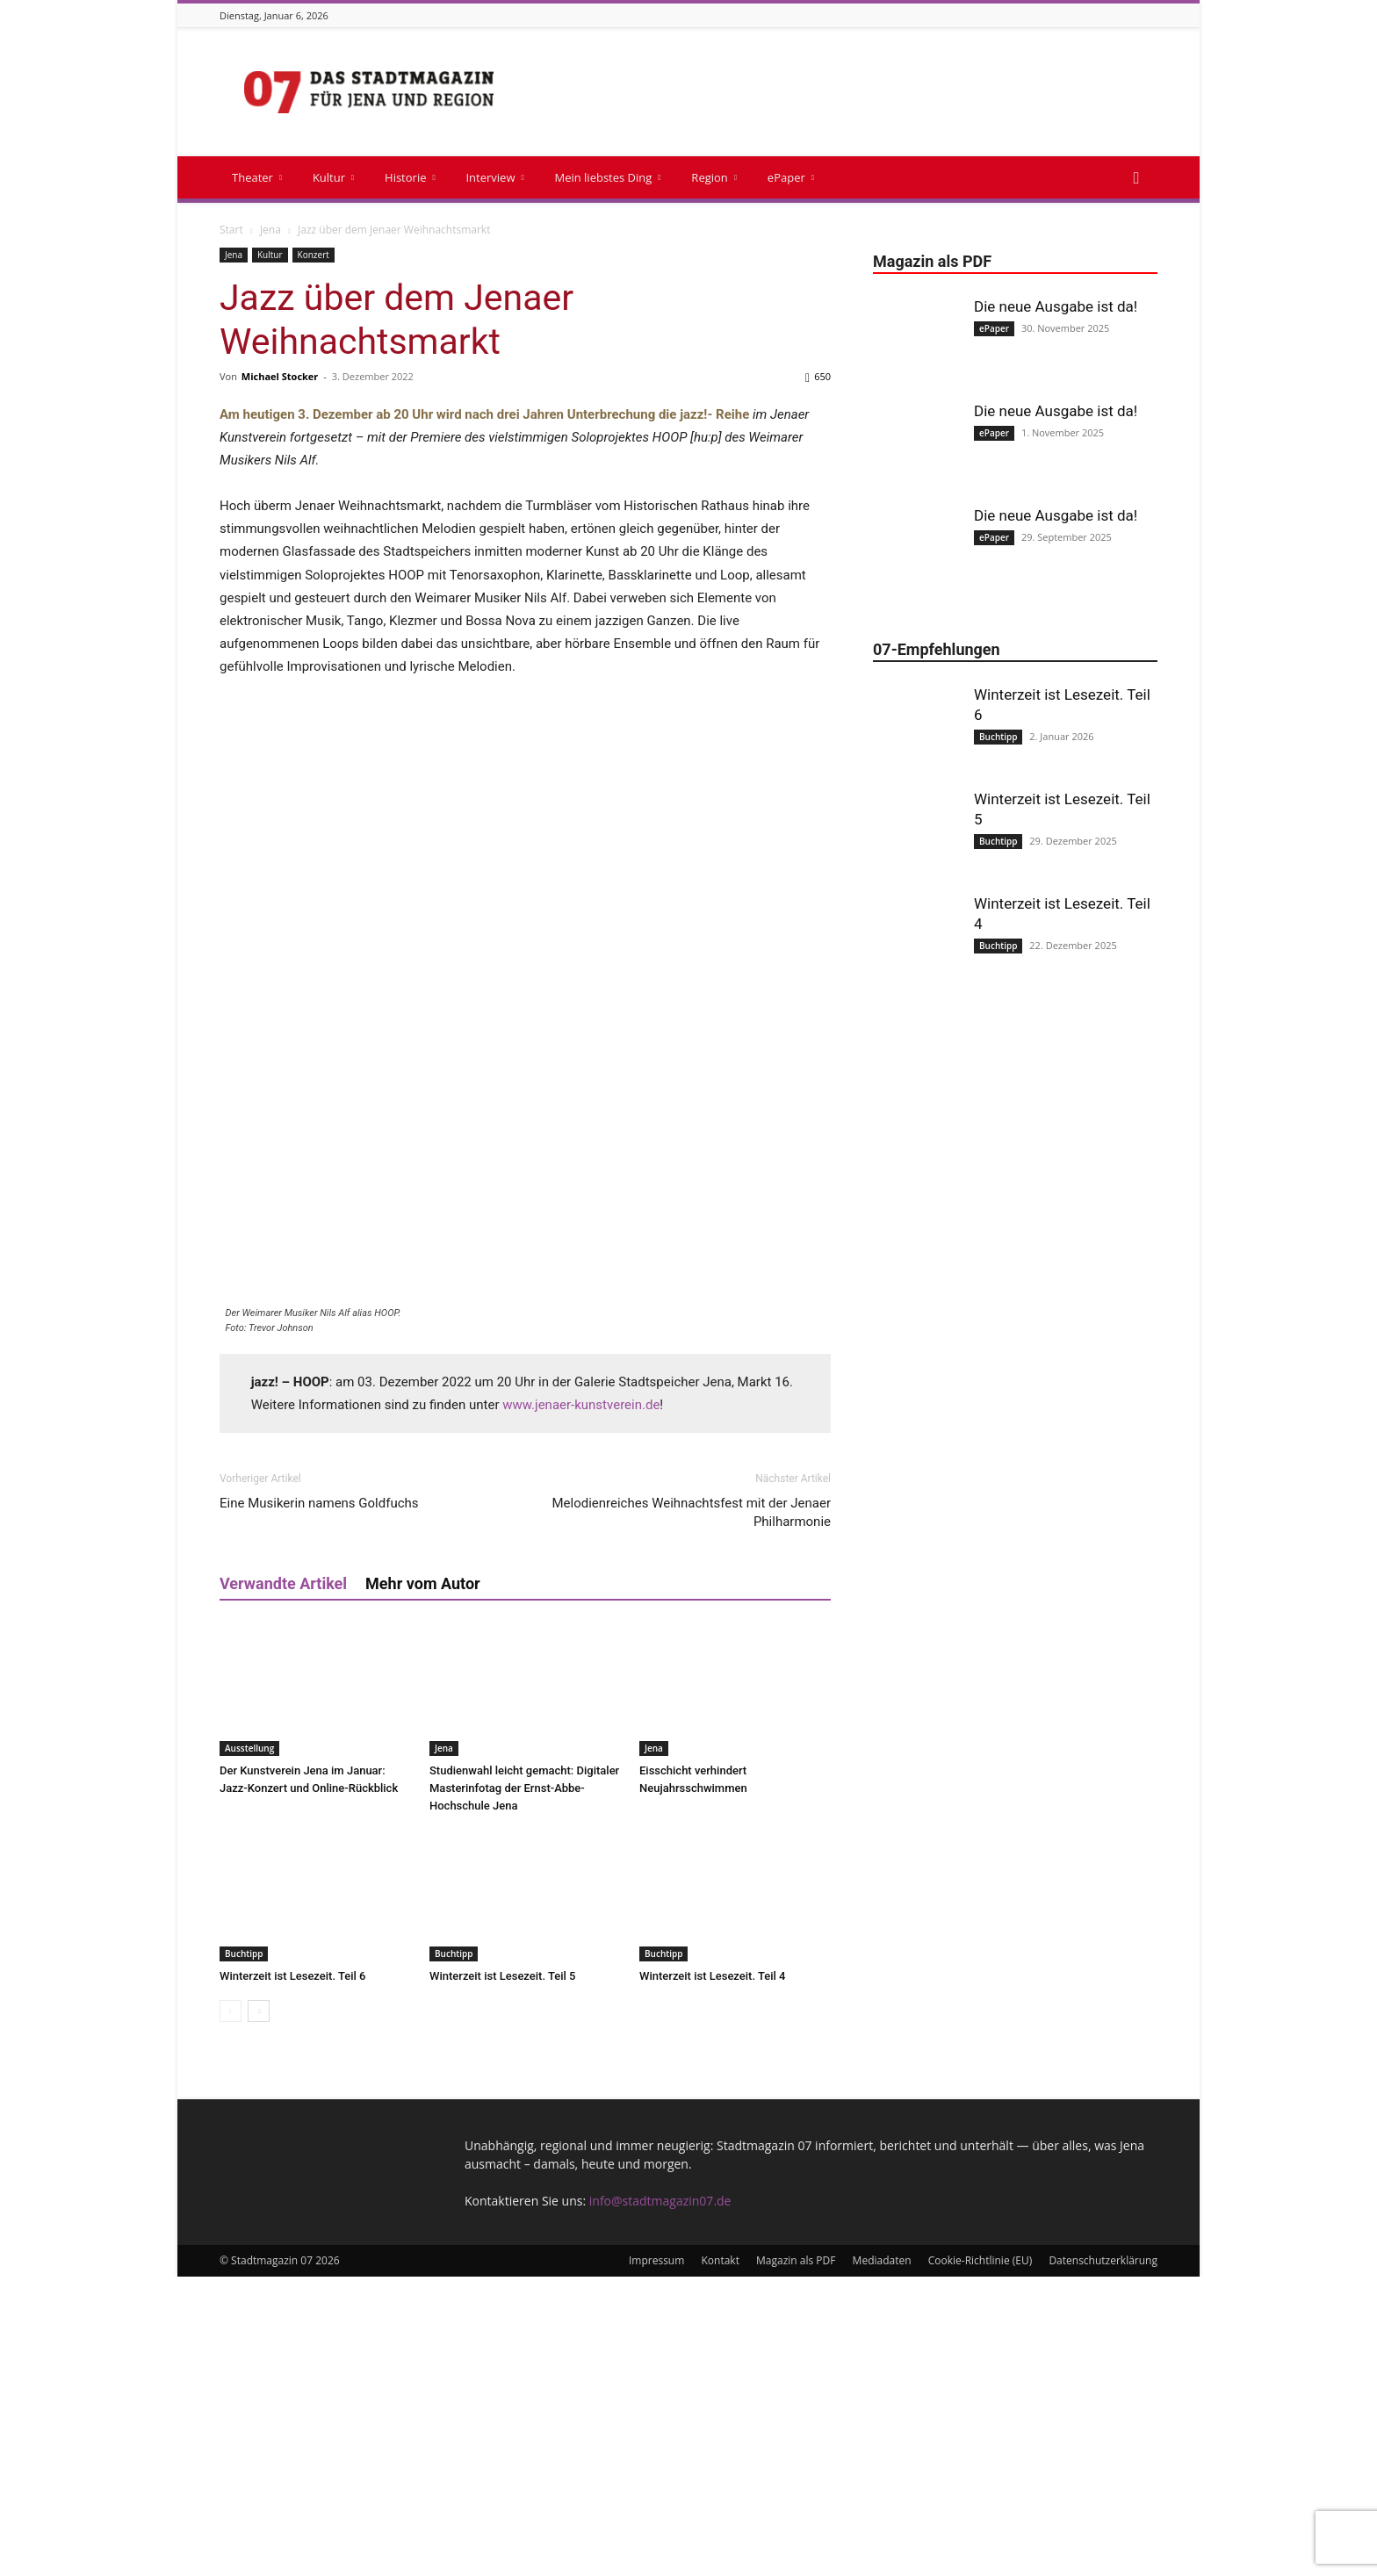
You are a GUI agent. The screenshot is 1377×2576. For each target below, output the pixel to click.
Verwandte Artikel (283, 1883)
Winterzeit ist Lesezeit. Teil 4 (712, 2275)
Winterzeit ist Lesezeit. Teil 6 (292, 2275)
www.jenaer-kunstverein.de (581, 1704)
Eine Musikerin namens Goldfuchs (319, 1802)
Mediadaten (882, 2559)
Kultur (333, 177)
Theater (257, 177)
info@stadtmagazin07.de (660, 2500)
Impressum (656, 2559)
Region (714, 177)
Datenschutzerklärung (1103, 2559)
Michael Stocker (280, 376)
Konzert (313, 254)
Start (231, 229)
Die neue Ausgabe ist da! (1055, 306)
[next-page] (259, 2310)
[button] (1136, 178)
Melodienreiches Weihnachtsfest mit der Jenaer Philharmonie (691, 1812)
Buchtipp (244, 2253)
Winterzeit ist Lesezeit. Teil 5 (502, 2275)
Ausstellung (249, 2047)
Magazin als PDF (795, 2559)
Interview (494, 177)
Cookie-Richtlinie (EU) (980, 2559)
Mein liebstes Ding (607, 177)
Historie (410, 177)
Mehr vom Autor (422, 1883)
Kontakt (720, 2559)
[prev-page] (231, 2310)
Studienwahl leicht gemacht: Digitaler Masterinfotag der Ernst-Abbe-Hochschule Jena (524, 2087)
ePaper (791, 177)
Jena (270, 229)
